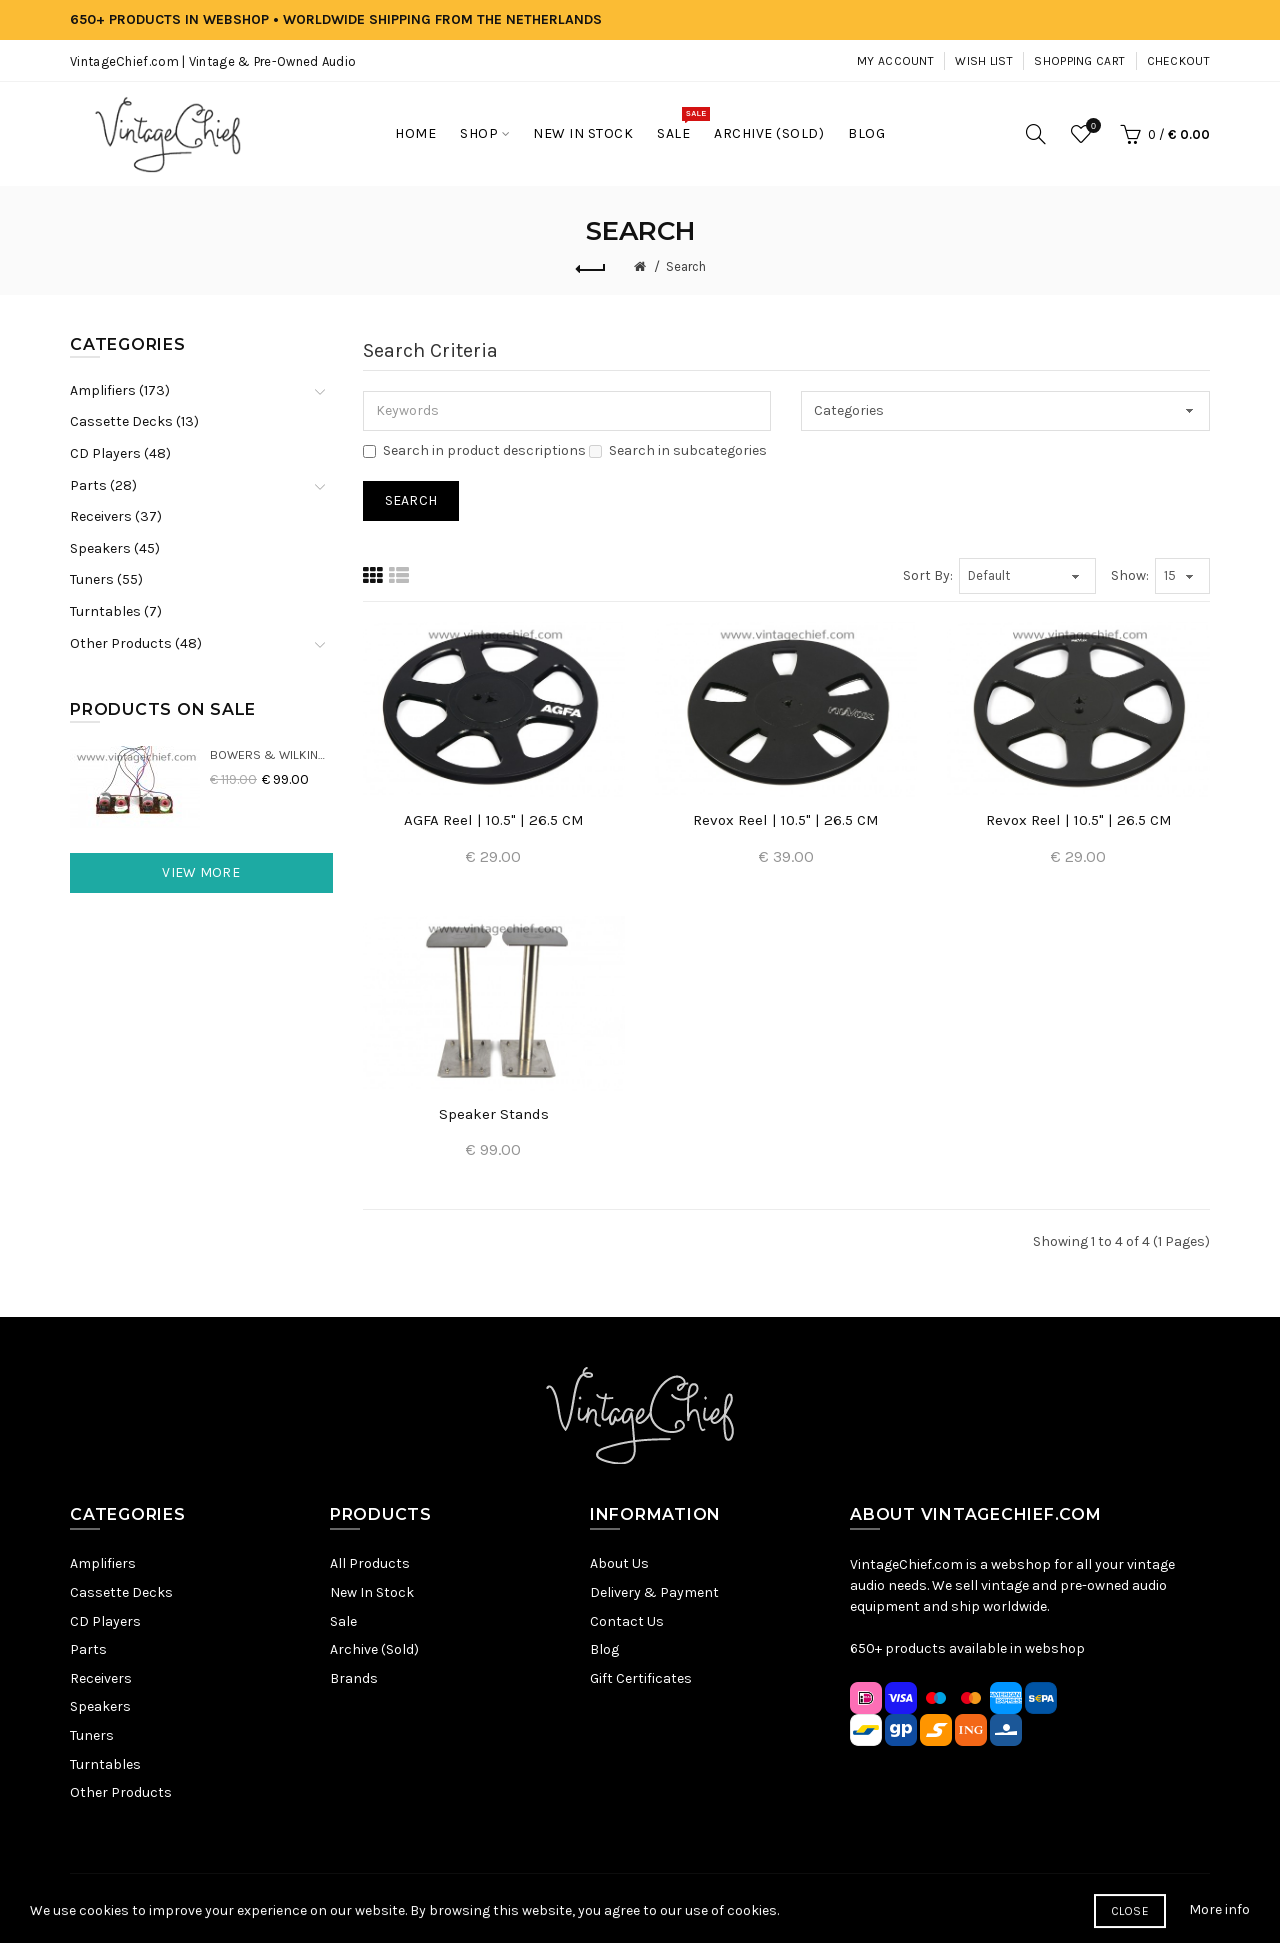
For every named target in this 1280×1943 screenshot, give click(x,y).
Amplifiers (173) (120, 390)
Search (686, 266)
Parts (88, 1649)
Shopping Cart (1079, 61)
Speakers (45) (115, 548)
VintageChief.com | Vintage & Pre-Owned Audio (213, 61)
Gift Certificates (641, 1678)
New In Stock (372, 1592)
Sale (343, 1621)
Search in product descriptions (474, 450)
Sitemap (450, 1907)
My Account (895, 61)
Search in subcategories (678, 450)
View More (201, 872)
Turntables (105, 1764)
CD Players (105, 1621)
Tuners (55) (106, 579)
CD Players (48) (120, 453)
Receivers (101, 1678)
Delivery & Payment (654, 1592)
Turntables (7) (116, 611)
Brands (354, 1678)
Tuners (92, 1735)
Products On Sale (163, 709)
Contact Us (627, 1621)
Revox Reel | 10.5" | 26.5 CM (786, 820)
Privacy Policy (532, 1907)
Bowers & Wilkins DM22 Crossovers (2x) (271, 754)
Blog (604, 1649)
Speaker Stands (494, 1114)
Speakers (100, 1706)
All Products (370, 1563)
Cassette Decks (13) (134, 421)
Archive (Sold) (374, 1649)
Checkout (1178, 61)
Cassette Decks (121, 1592)
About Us (619, 1563)
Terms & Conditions (652, 1907)
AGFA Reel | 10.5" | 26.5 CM (494, 820)
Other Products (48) (136, 643)
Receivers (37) (116, 516)
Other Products (121, 1792)
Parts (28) (103, 485)
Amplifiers (103, 1563)
